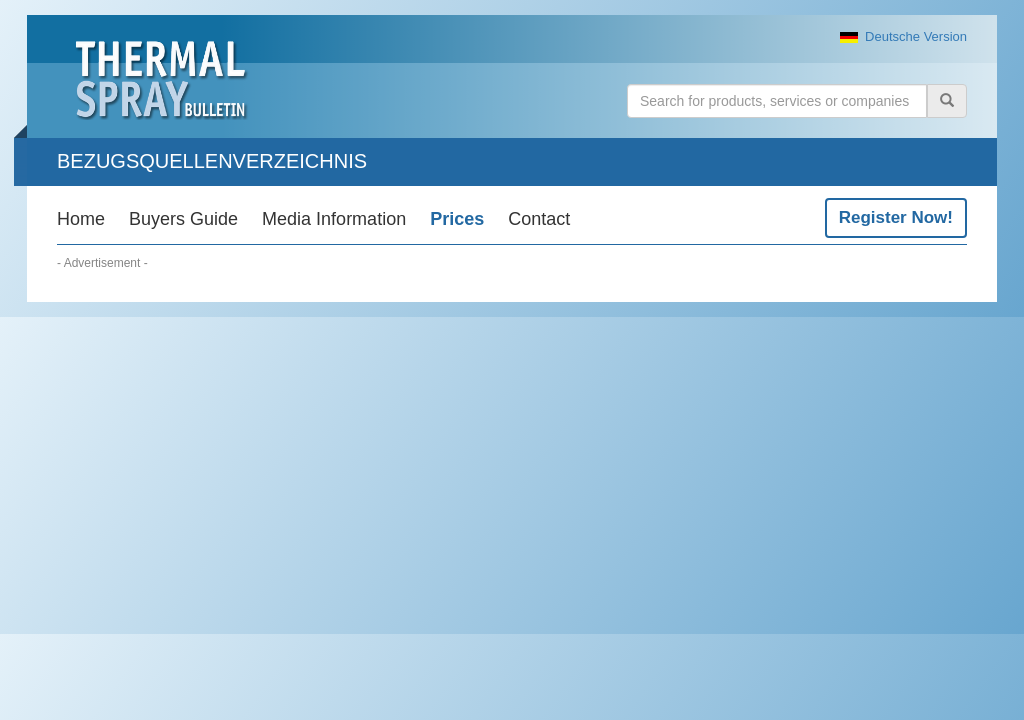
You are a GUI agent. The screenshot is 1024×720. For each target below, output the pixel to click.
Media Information (334, 219)
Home (81, 219)
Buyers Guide (183, 219)
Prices (457, 219)
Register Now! (896, 217)
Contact (539, 219)
